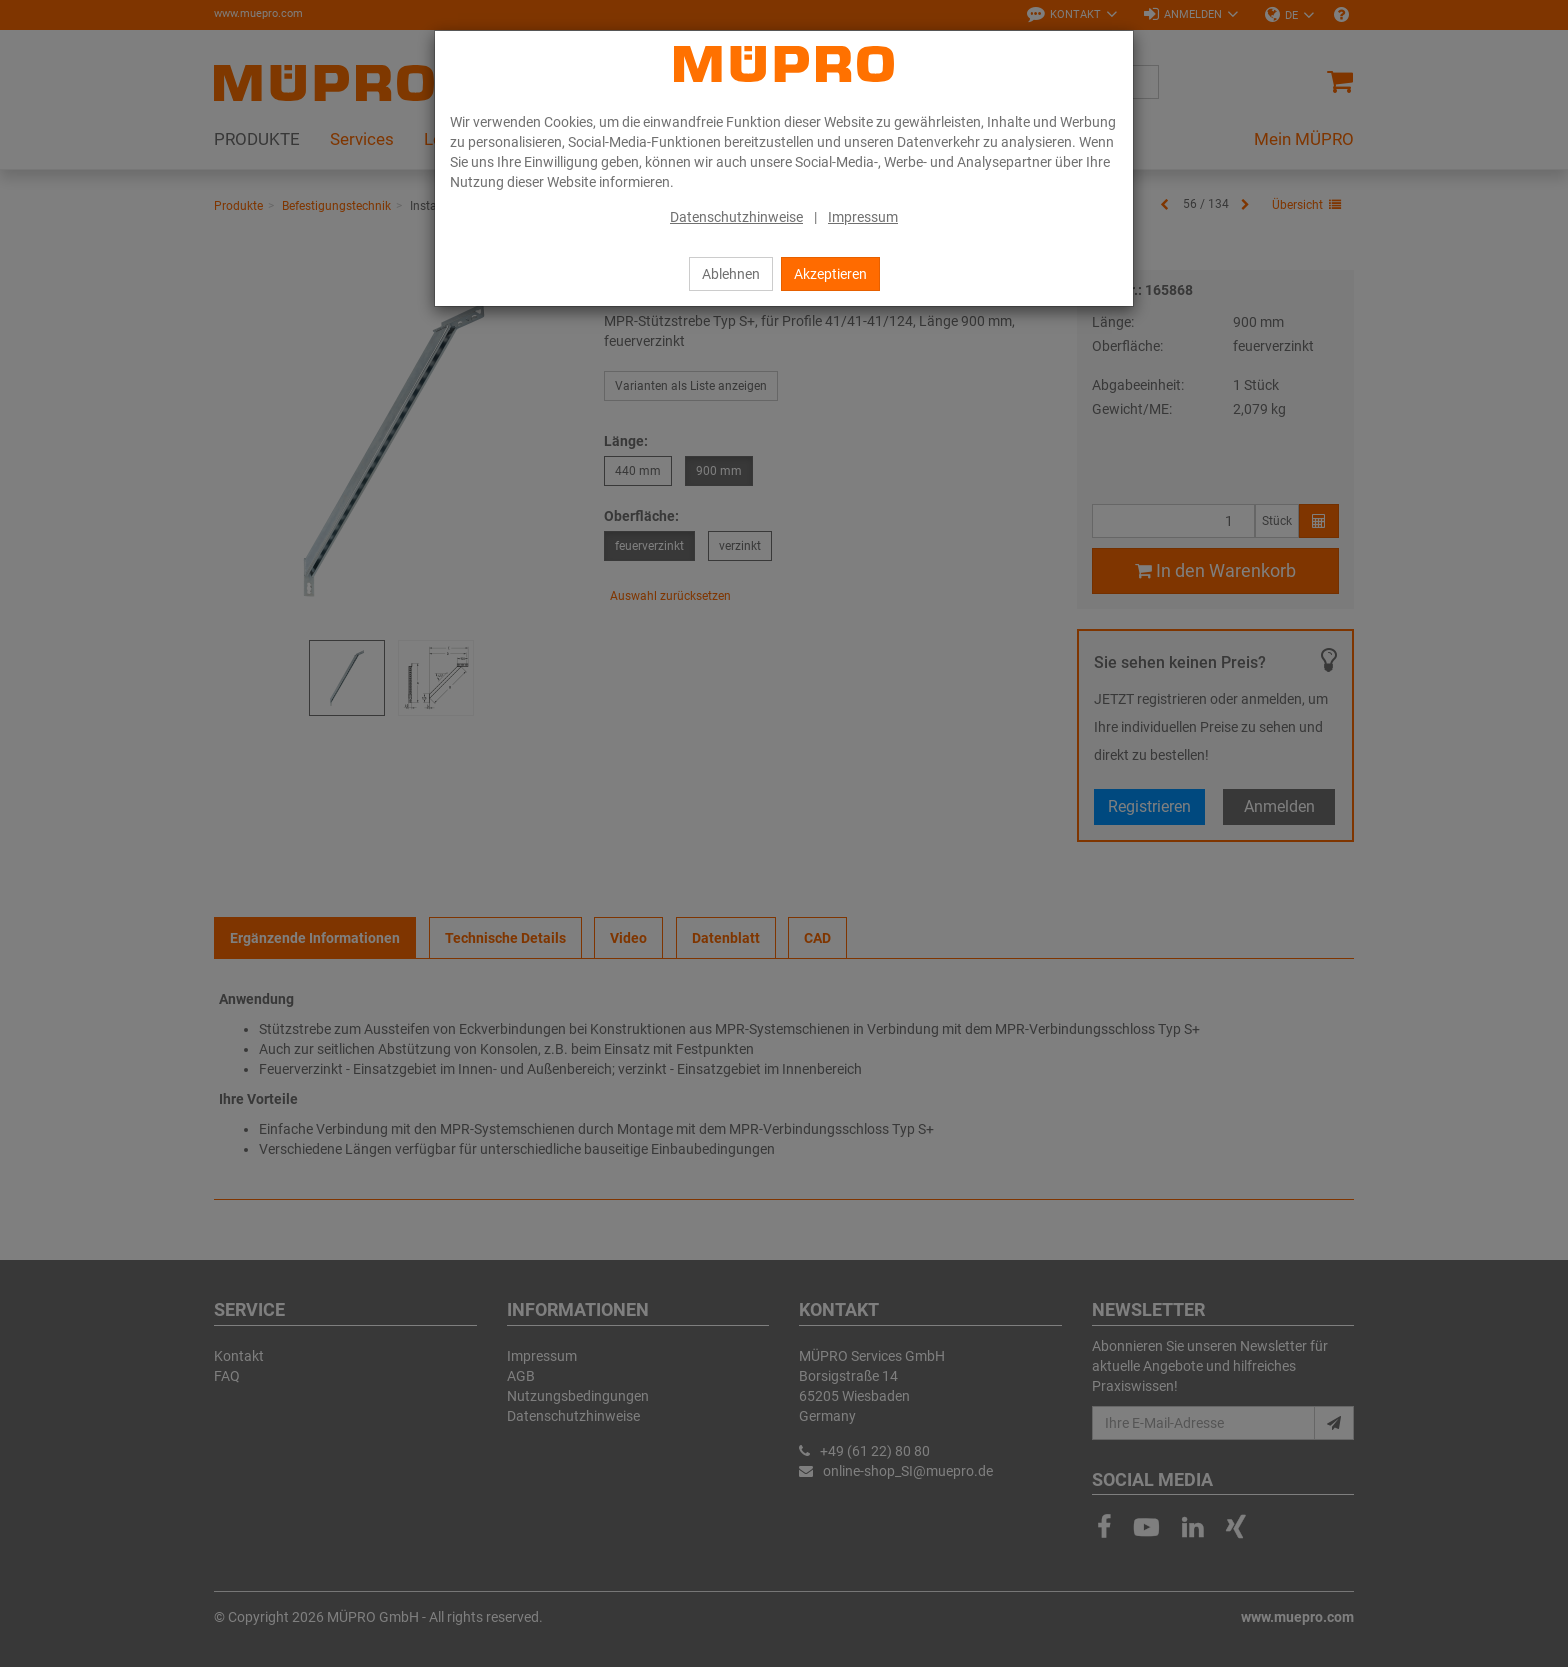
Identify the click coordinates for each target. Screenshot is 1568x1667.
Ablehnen (731, 274)
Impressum (863, 217)
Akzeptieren (830, 274)
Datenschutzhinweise (736, 217)
